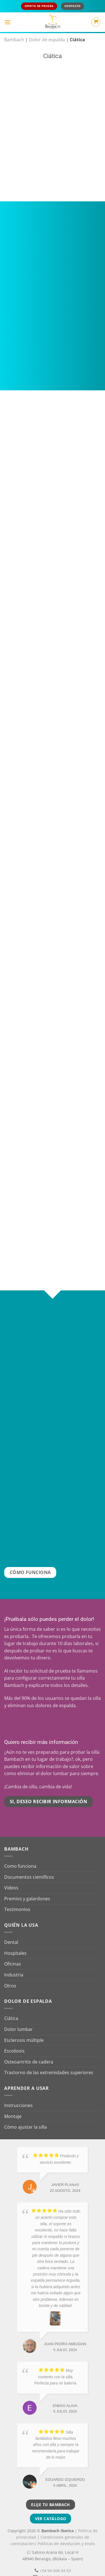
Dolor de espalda (47, 40)
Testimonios (17, 1896)
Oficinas (12, 1950)
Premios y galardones (27, 1885)
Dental (11, 1929)
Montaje (13, 2102)
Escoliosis (14, 2037)
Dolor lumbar (18, 2015)
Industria (13, 1961)
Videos (11, 1874)
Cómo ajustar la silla (25, 2113)
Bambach (14, 40)
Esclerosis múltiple (24, 2026)
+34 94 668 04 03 (55, 2556)
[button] (7, 22)
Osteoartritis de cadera (28, 2048)
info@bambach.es (55, 2563)
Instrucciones (18, 2092)
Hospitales (15, 1939)
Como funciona (20, 1853)
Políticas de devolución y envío (66, 2530)
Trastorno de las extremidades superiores (48, 2059)
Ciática (11, 2005)
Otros (10, 1972)
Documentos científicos (29, 1863)
